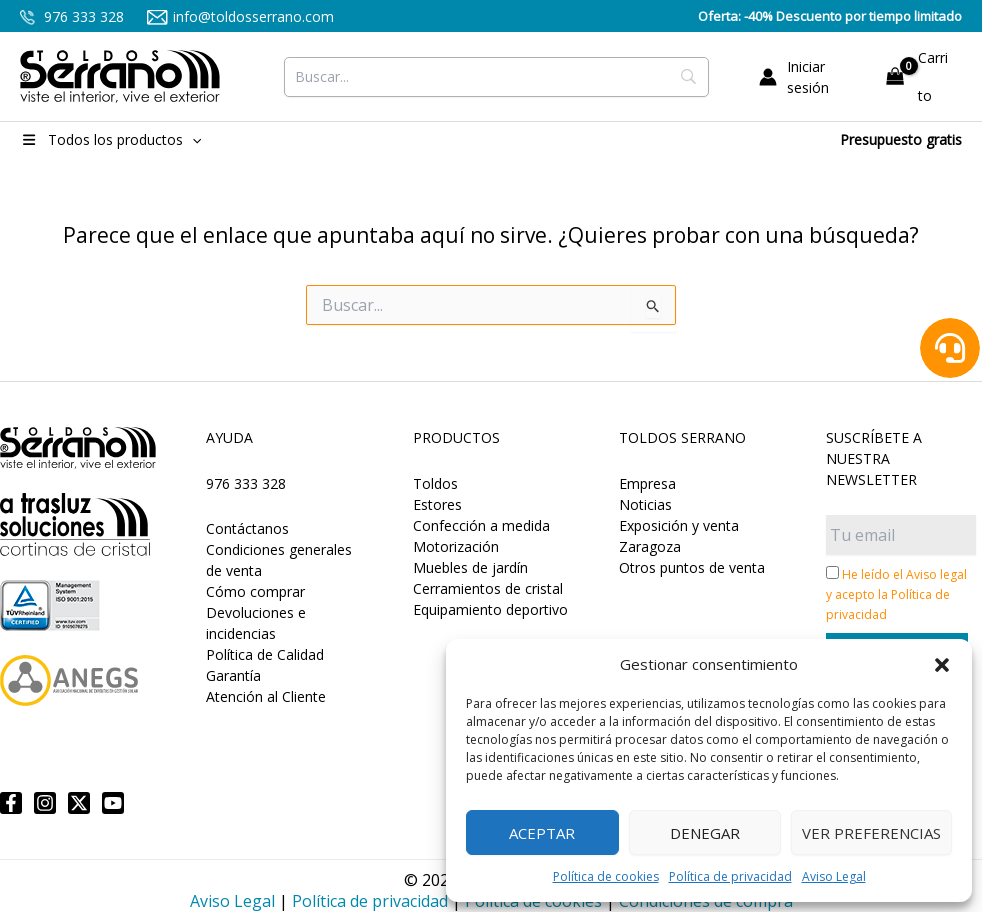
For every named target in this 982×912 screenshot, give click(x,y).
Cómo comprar (255, 591)
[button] (942, 665)
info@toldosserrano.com (240, 16)
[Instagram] (45, 803)
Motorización (456, 546)
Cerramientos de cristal (488, 588)
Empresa (647, 483)
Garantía (233, 675)
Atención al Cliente (266, 696)
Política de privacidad (730, 876)
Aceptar (542, 833)
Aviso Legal (834, 876)
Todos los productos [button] (110, 139)
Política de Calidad (265, 654)
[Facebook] (11, 803)
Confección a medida (481, 525)
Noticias (645, 504)
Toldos (435, 483)
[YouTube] (113, 803)
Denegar (705, 833)
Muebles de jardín (470, 567)
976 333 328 (72, 16)
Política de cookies (606, 876)
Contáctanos (247, 528)
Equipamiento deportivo (490, 609)
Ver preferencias (871, 833)
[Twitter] (79, 803)
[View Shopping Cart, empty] (920, 76)
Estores (437, 504)
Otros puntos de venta (692, 567)
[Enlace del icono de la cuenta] (808, 77)
